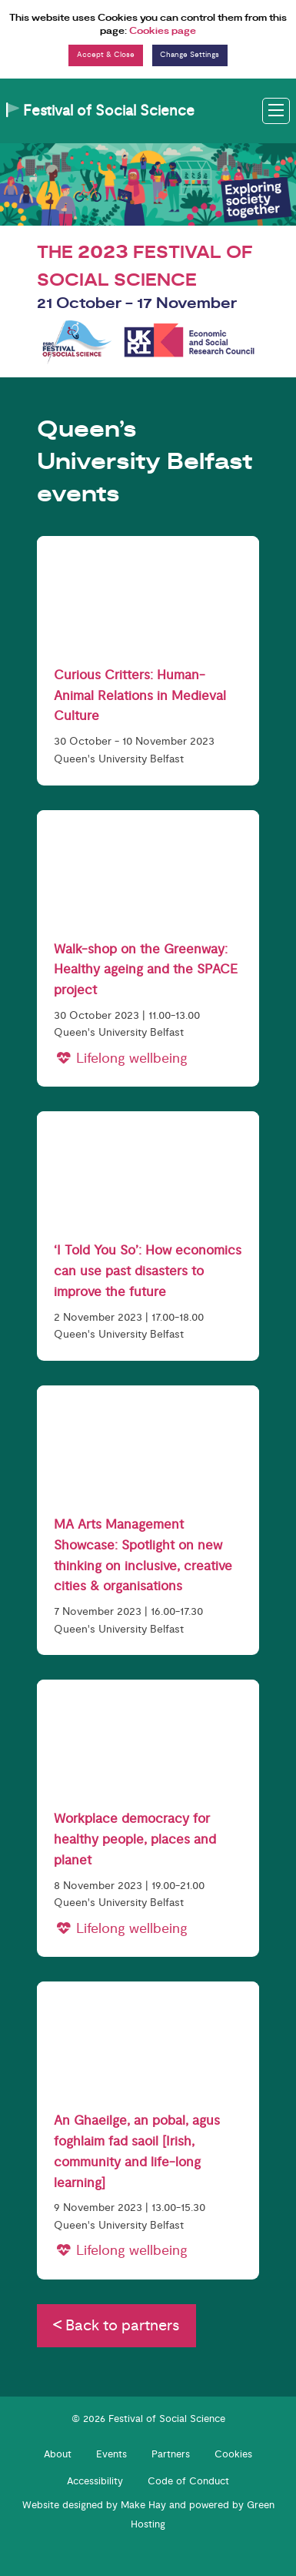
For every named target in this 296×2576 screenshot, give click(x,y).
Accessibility (95, 2481)
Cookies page (162, 31)
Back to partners (116, 2325)
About (58, 2454)
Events (111, 2454)
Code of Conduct (188, 2481)
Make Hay (143, 2505)
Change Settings (189, 54)
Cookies (233, 2454)
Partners (170, 2454)
